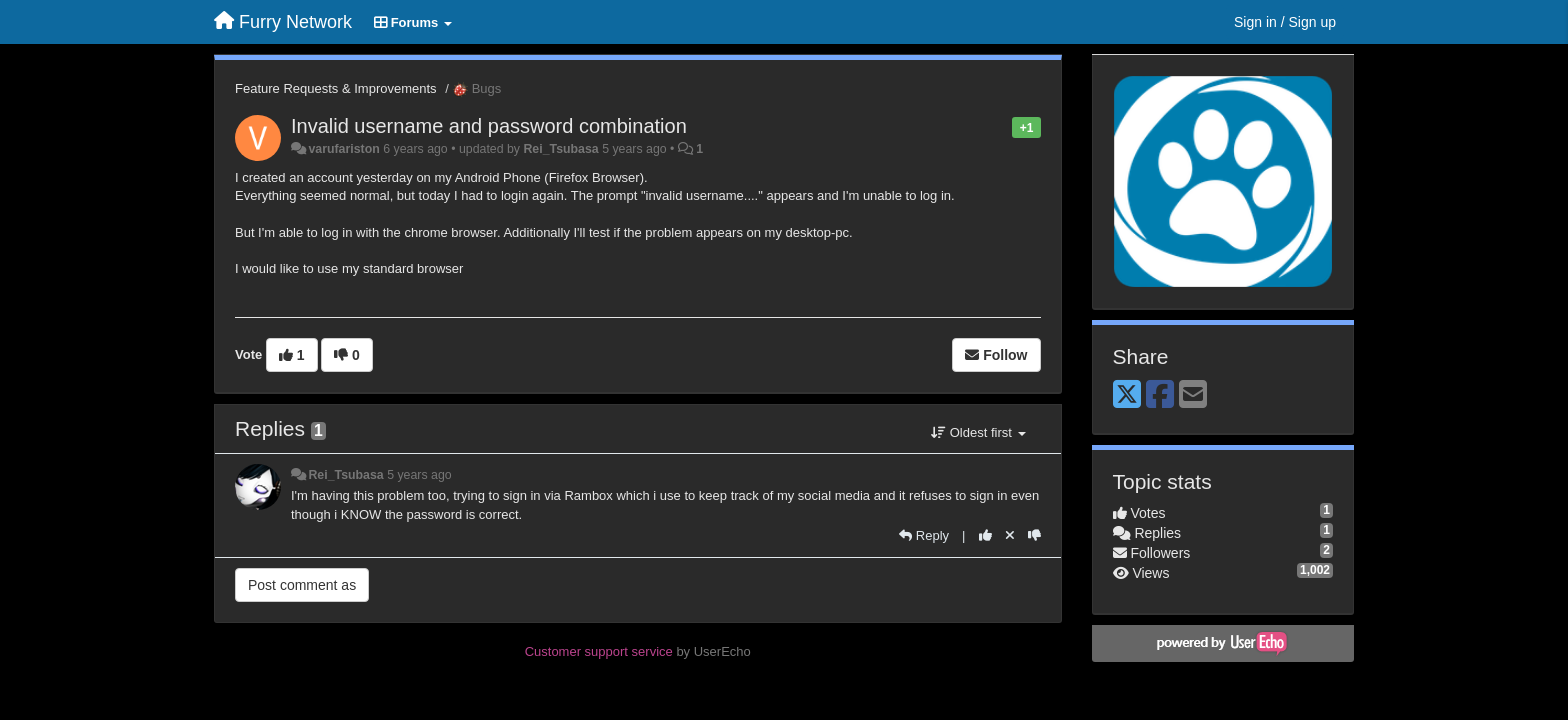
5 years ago (419, 475)
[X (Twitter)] (1127, 395)
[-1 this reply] (1034, 535)
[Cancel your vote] (1010, 535)
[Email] (1193, 395)
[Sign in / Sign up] (1285, 22)
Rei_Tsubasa (560, 149)
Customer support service (599, 651)
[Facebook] (1160, 395)
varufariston (343, 149)
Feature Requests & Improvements (336, 88)
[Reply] (924, 535)
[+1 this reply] (985, 535)
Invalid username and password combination (489, 126)
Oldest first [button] (978, 432)
